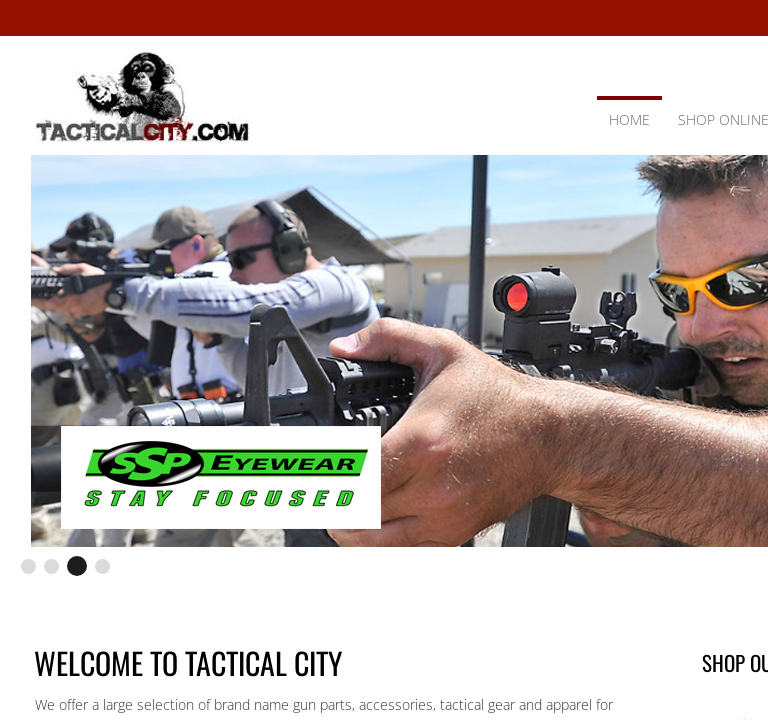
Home (629, 119)
